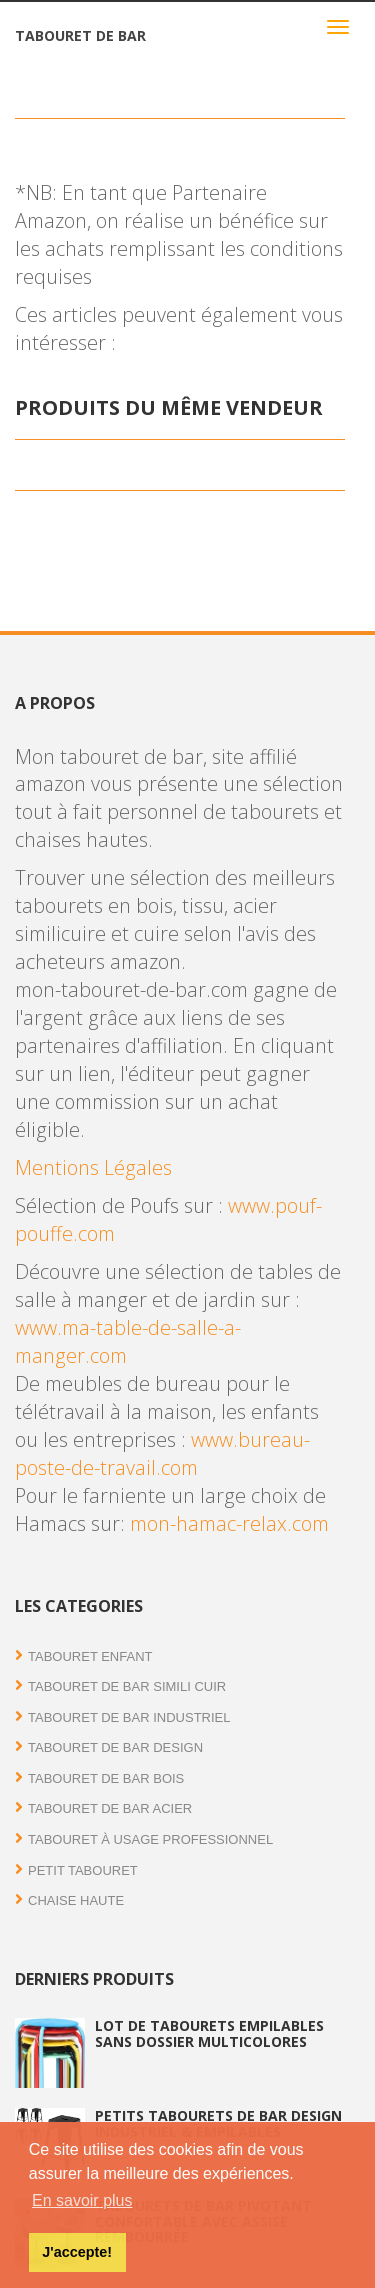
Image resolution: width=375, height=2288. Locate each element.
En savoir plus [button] (82, 2200)
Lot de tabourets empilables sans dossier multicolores (209, 2033)
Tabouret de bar (80, 35)
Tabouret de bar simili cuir (127, 1686)
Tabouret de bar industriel (129, 1717)
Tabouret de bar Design (115, 1747)
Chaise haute (76, 1900)
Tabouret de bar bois (106, 1778)
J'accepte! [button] (77, 2252)
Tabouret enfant (90, 1656)
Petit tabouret (83, 1870)
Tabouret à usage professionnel (150, 1839)
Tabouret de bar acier (110, 1808)
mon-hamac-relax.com (229, 1523)
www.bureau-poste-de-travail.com (162, 1453)
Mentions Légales (93, 1167)
